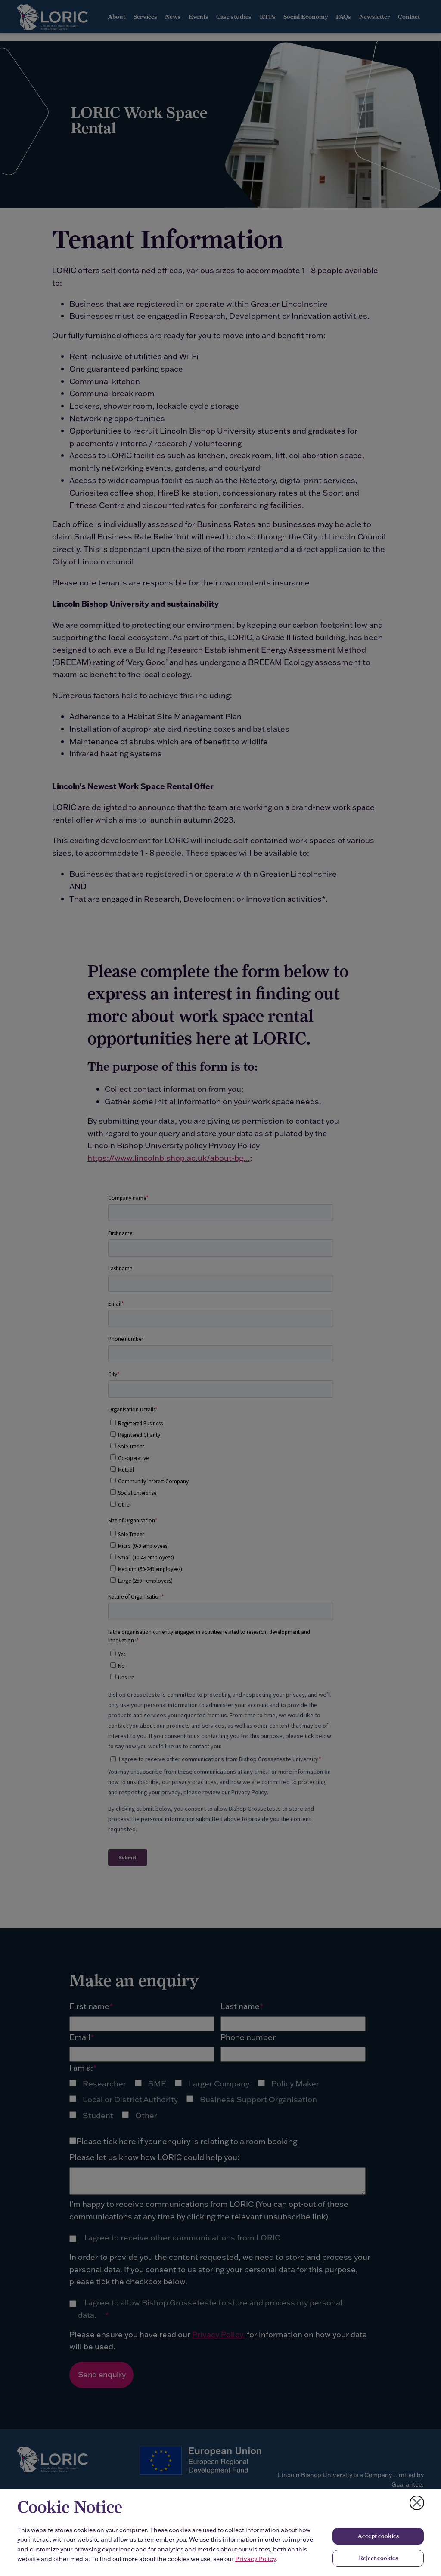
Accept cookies (378, 2536)
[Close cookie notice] (417, 2503)
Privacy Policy (255, 2559)
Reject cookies (378, 2557)
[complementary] (93, 2511)
